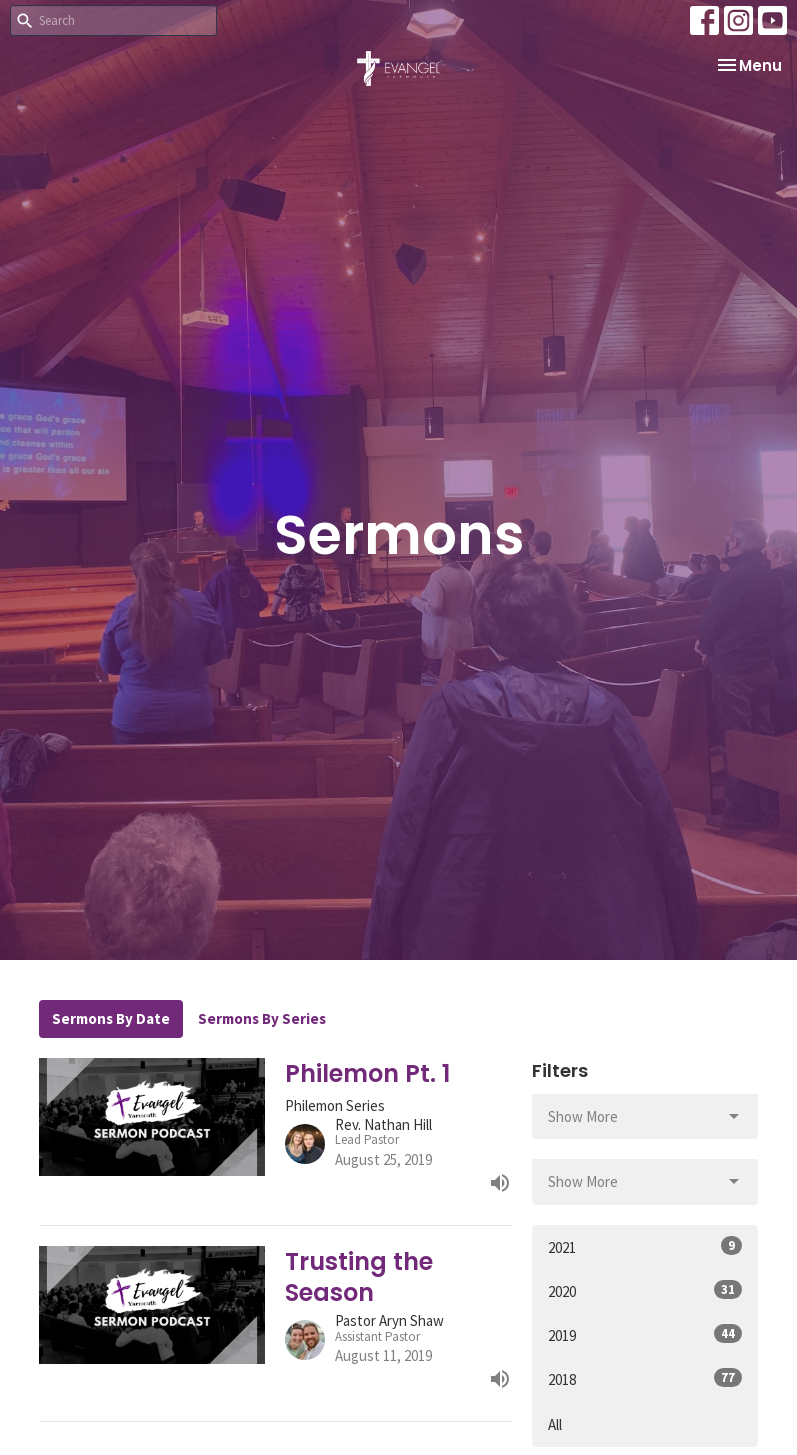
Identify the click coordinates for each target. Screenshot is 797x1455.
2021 (645, 1246)
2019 (645, 1334)
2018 (645, 1378)
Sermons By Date (111, 1018)
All (555, 1424)
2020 (645, 1290)
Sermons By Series (262, 1018)
